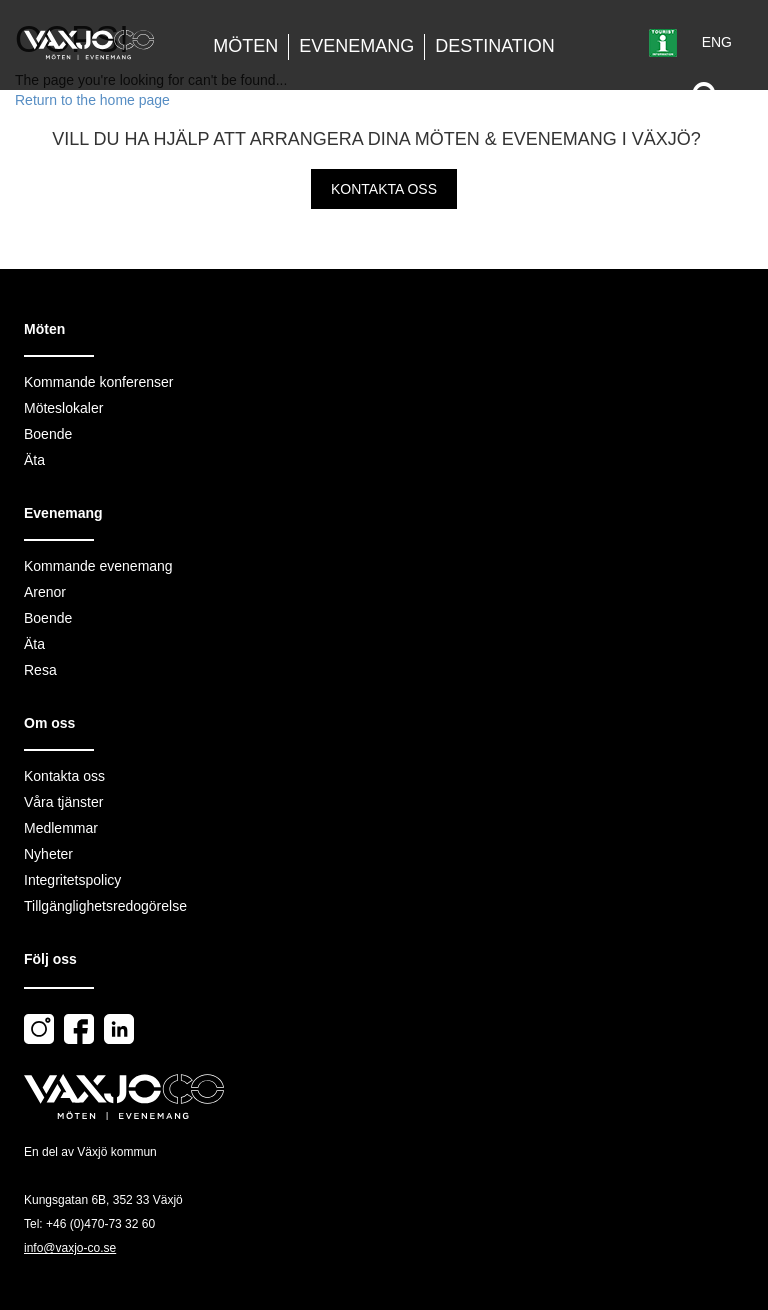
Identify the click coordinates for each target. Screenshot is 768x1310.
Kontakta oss (384, 189)
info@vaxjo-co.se (70, 1248)
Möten (245, 46)
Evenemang (356, 46)
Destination (495, 46)
